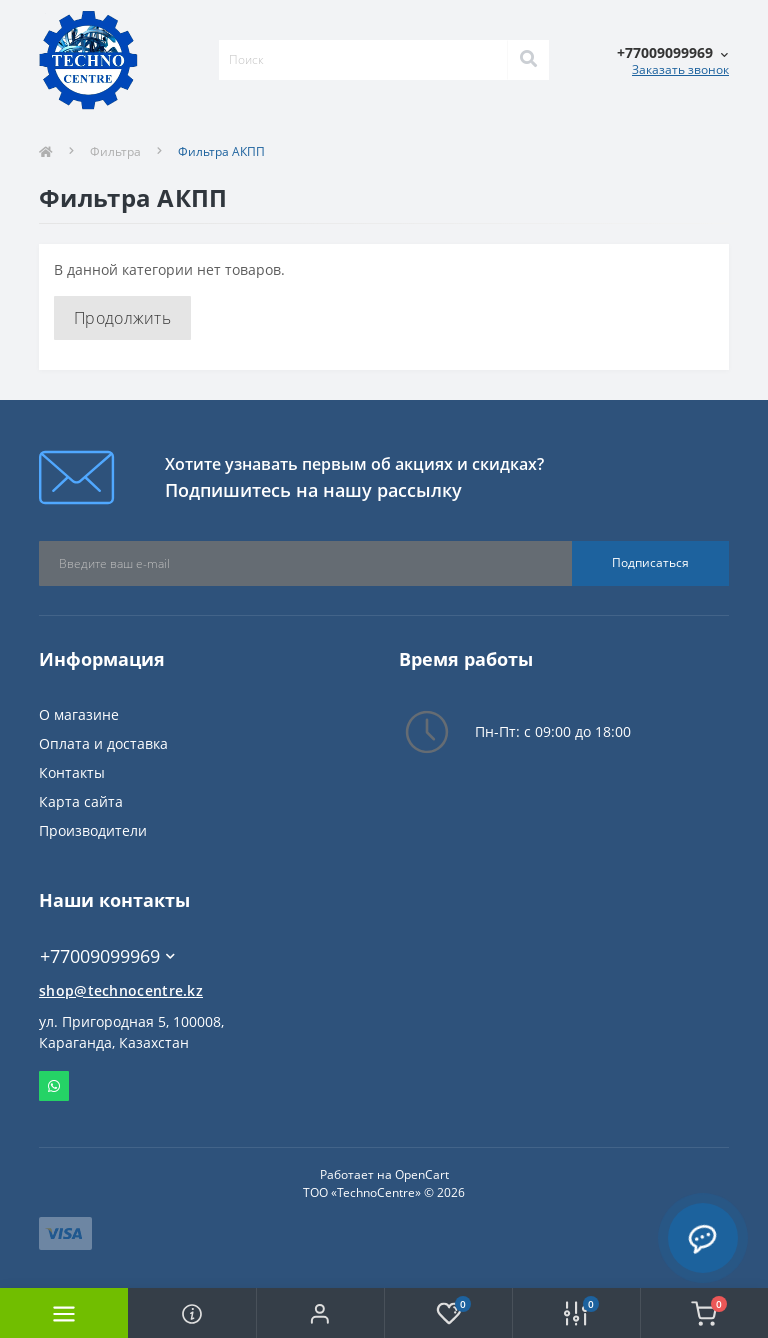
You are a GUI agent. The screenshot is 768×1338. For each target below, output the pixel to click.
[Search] (528, 60)
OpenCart (422, 1174)
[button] (320, 1313)
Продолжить (122, 318)
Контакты (72, 772)
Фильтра (115, 151)
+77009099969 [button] (107, 956)
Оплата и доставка (103, 743)
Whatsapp (54, 1086)
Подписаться (650, 562)
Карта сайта (81, 801)
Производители (93, 830)
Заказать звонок (680, 69)
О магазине (79, 714)
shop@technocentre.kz (121, 990)
